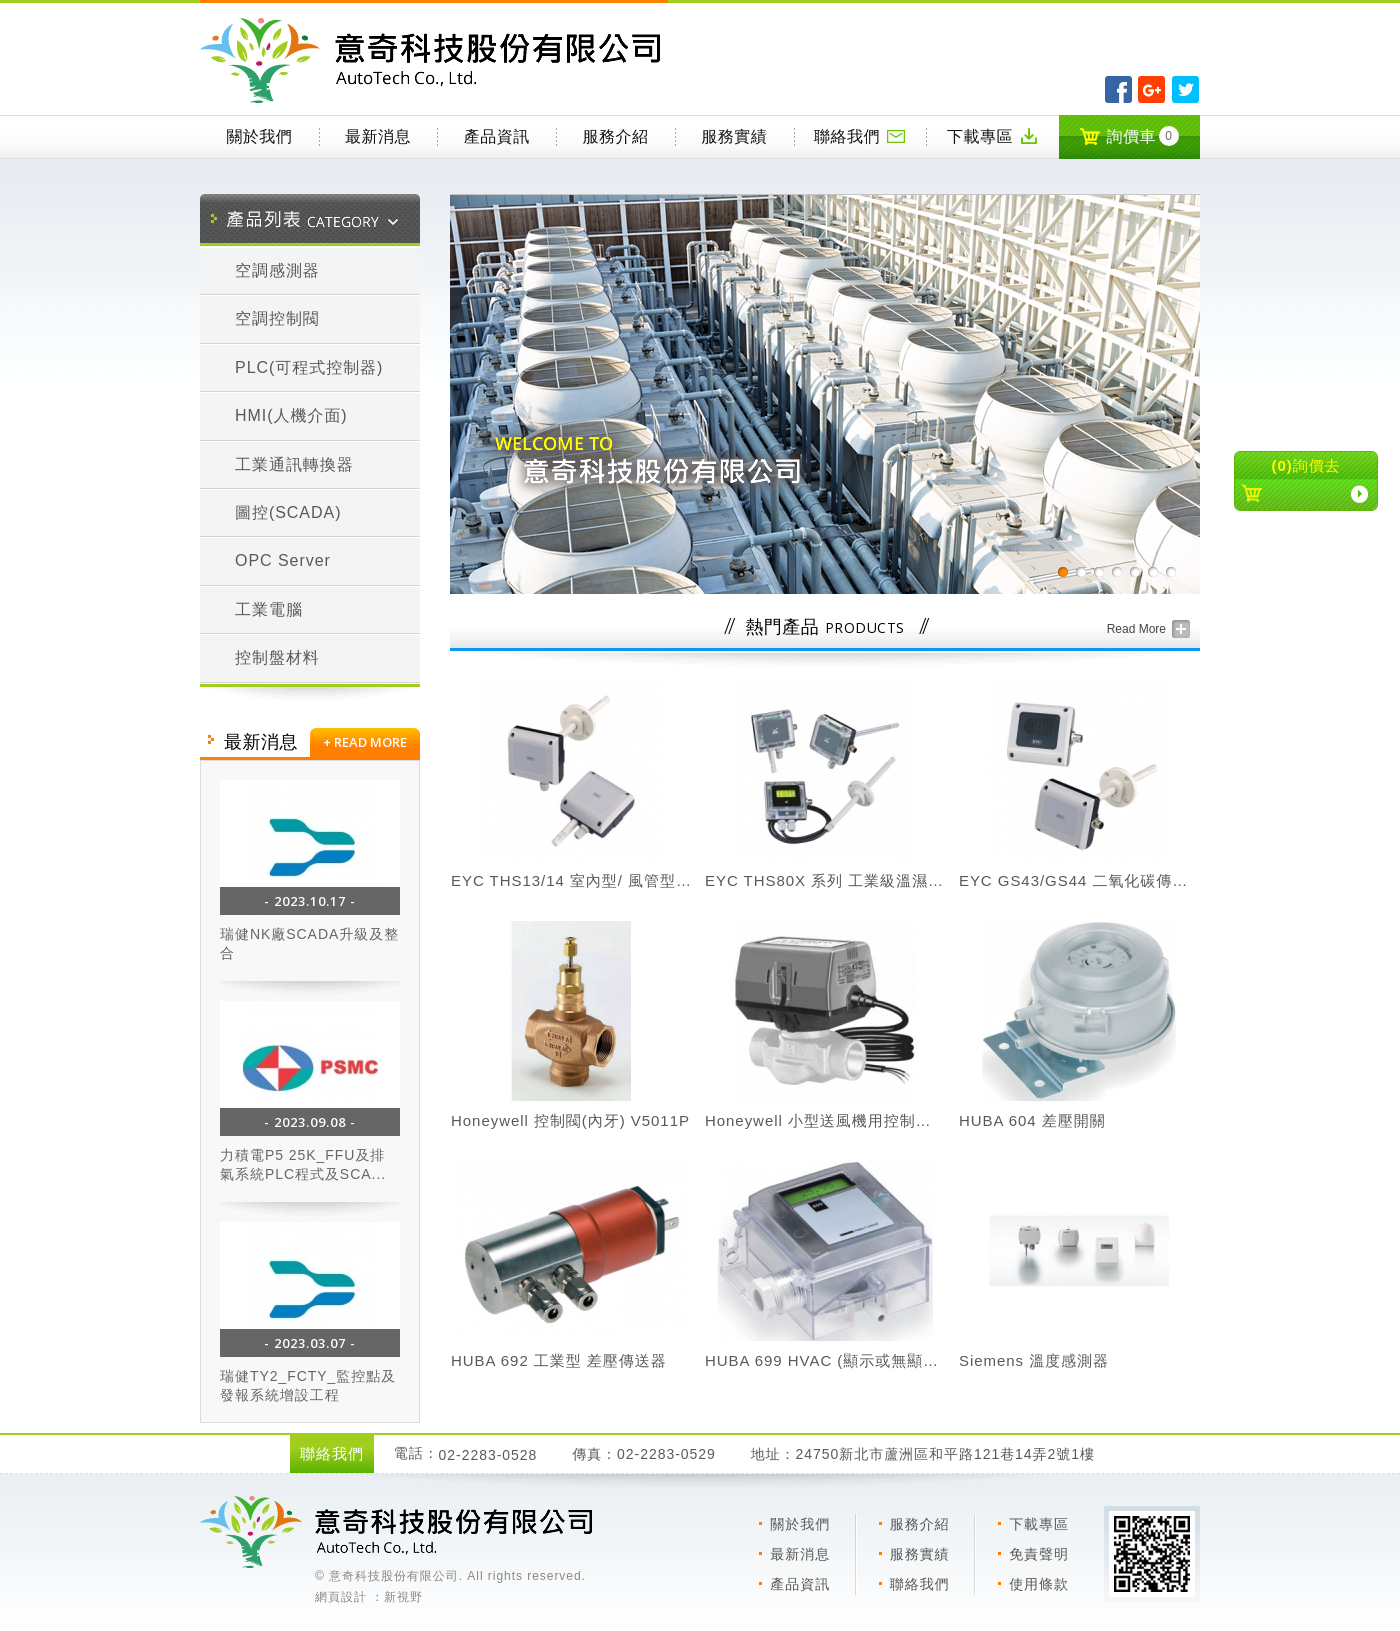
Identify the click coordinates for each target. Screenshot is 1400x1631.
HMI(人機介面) (291, 415)
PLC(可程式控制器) (309, 367)
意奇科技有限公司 (434, 60)
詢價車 (1129, 136)
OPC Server (283, 560)
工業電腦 (269, 609)
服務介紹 (616, 136)
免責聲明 (1039, 1554)
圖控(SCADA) (288, 512)
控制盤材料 (277, 657)
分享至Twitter (1185, 89)
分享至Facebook (1118, 89)
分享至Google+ (1151, 89)
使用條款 (1039, 1584)
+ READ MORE (365, 742)
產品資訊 (497, 136)
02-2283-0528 (488, 1455)
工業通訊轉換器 (294, 464)
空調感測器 (277, 270)
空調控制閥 (277, 318)
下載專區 (993, 136)
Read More (1136, 629)
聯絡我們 (860, 136)
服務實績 (734, 136)
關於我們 (259, 136)
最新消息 (378, 136)
